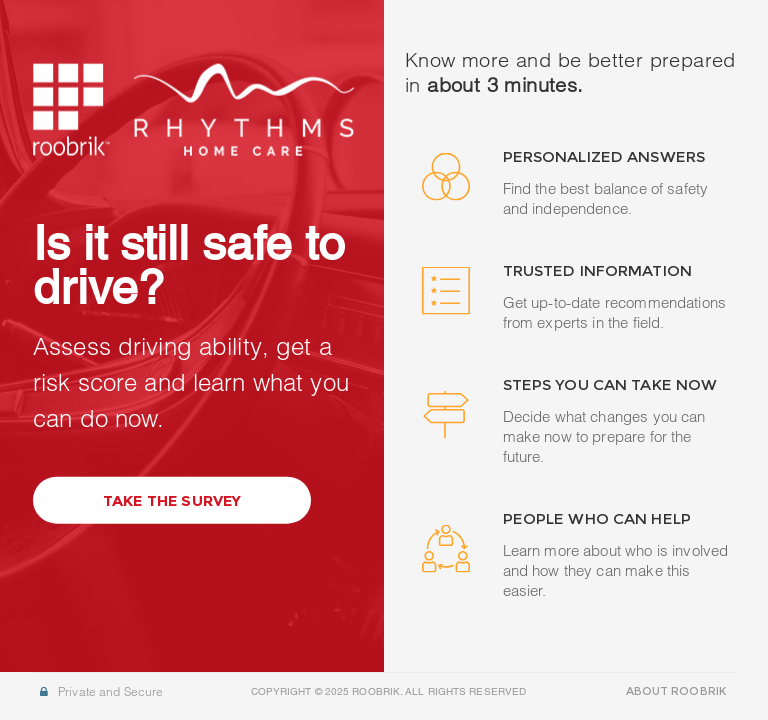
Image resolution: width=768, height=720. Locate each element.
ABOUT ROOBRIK (676, 691)
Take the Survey (172, 504)
